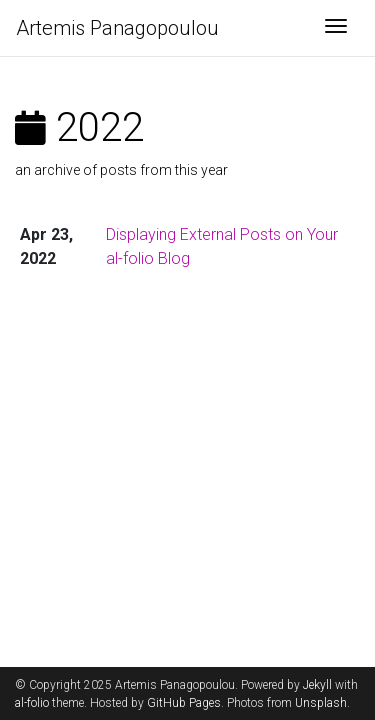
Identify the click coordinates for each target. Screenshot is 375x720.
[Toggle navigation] (336, 28)
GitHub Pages (184, 703)
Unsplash (321, 703)
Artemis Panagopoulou (117, 28)
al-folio (32, 703)
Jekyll (317, 685)
